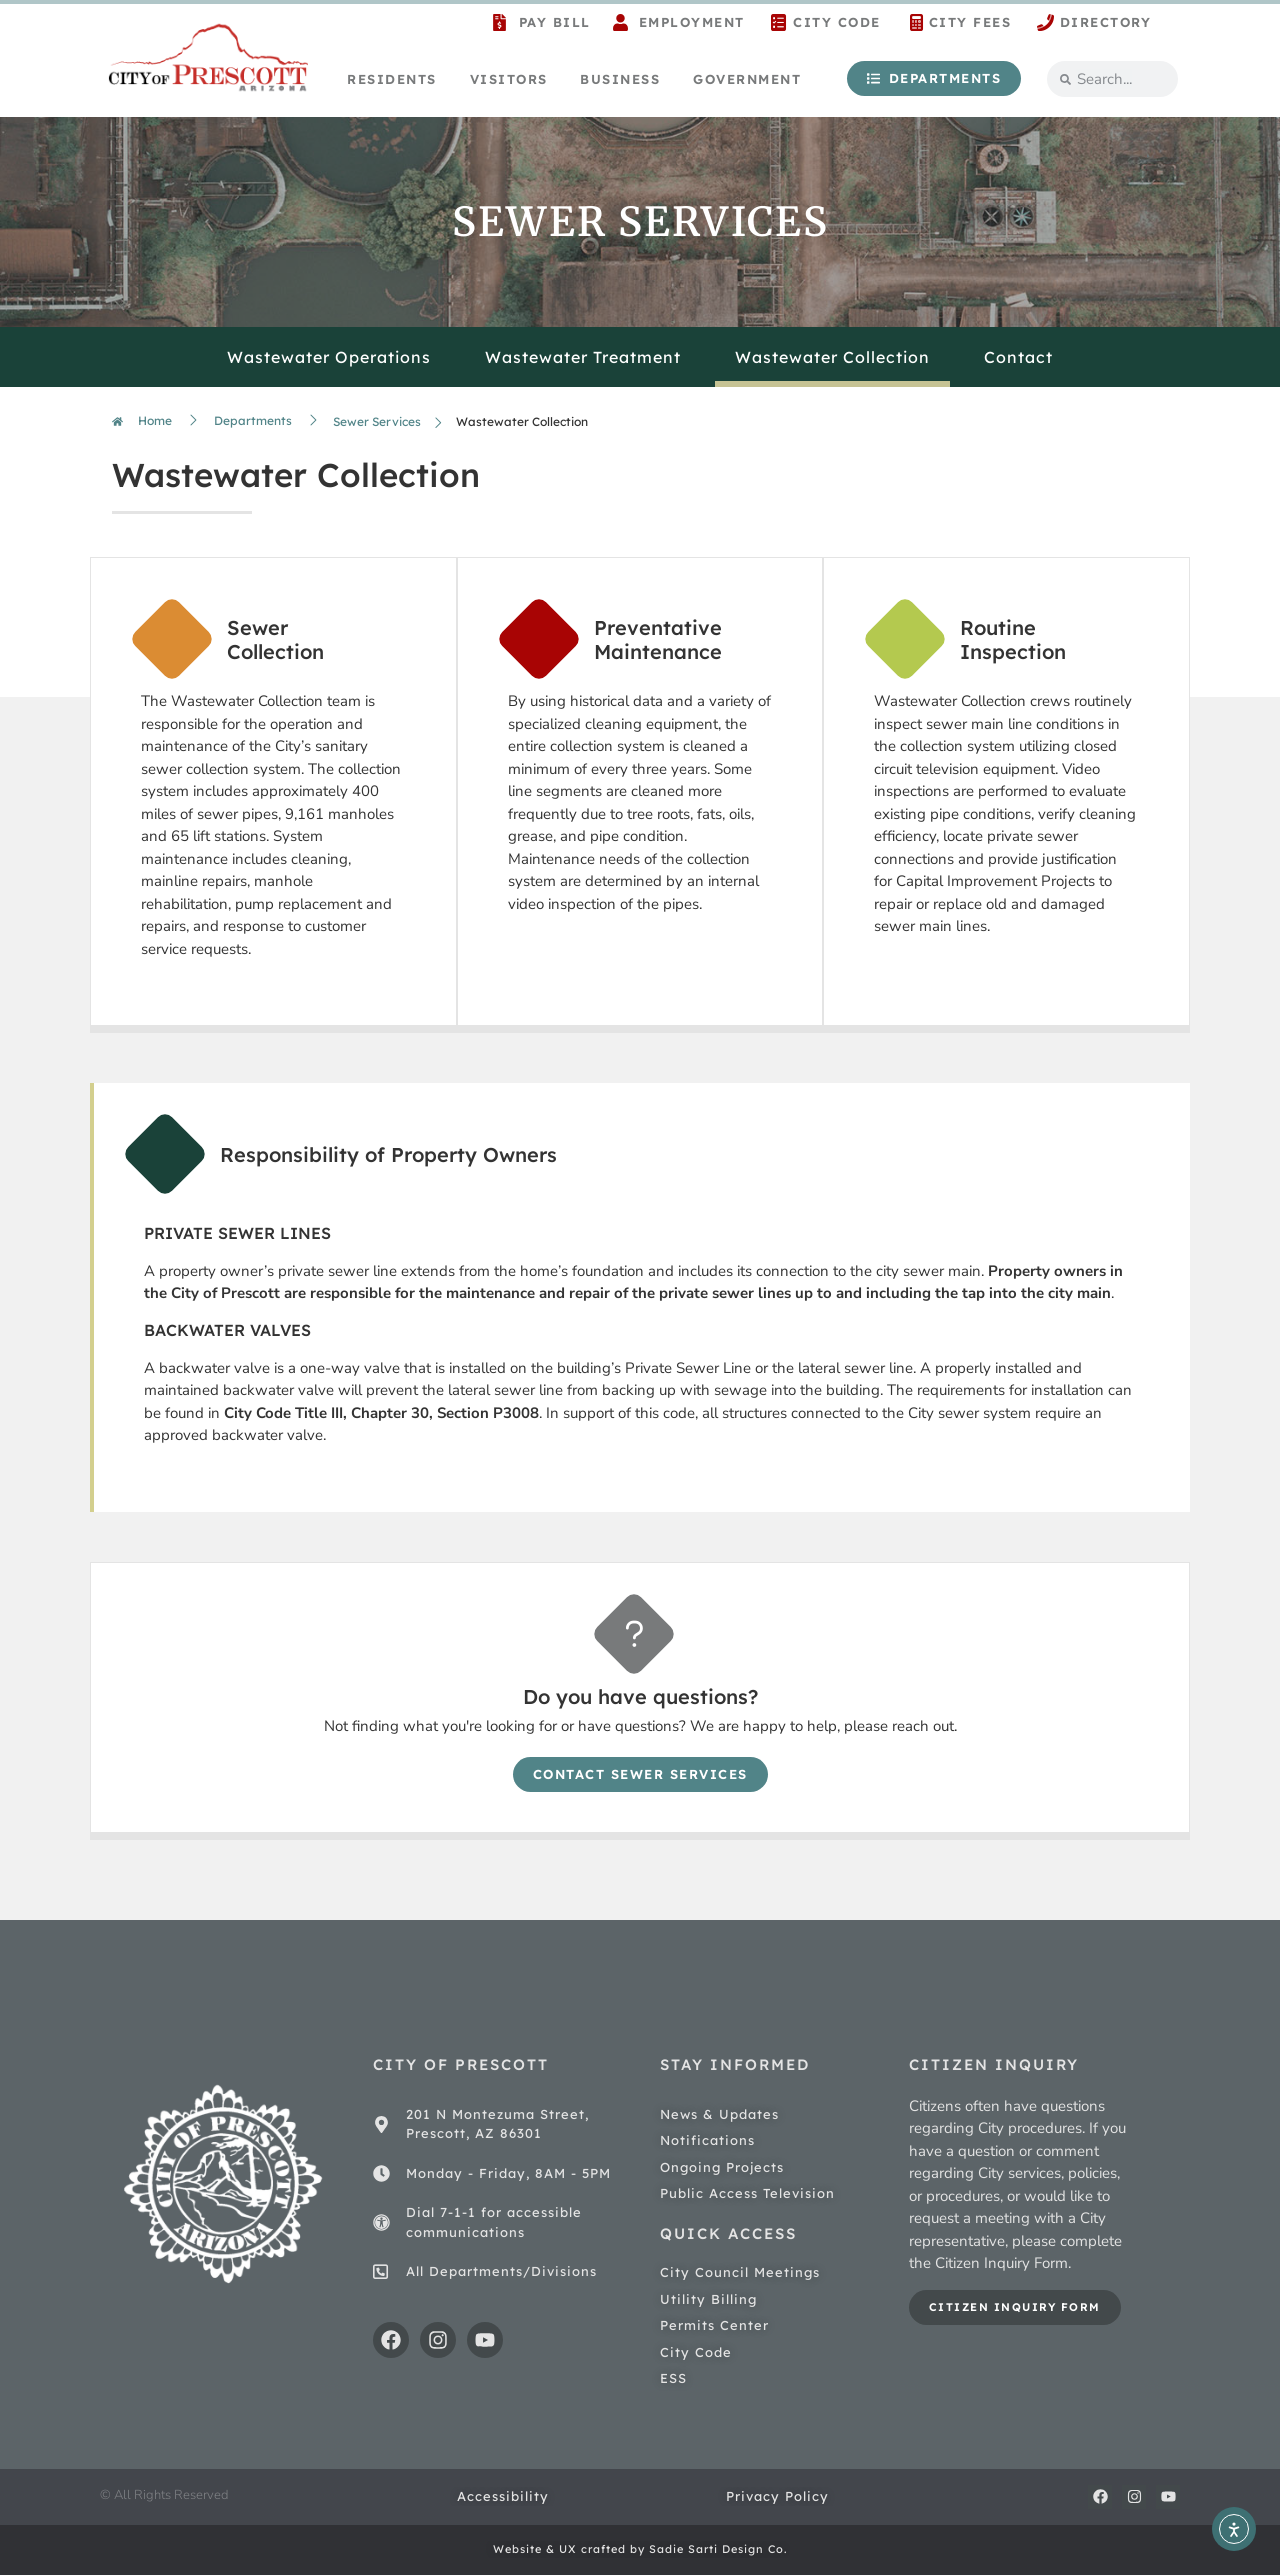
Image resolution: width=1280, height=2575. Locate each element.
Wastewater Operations (329, 357)
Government (747, 79)
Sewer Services (377, 421)
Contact (1018, 357)
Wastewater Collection (832, 357)
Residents (392, 79)
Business (620, 79)
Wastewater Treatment (583, 357)
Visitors (509, 79)
